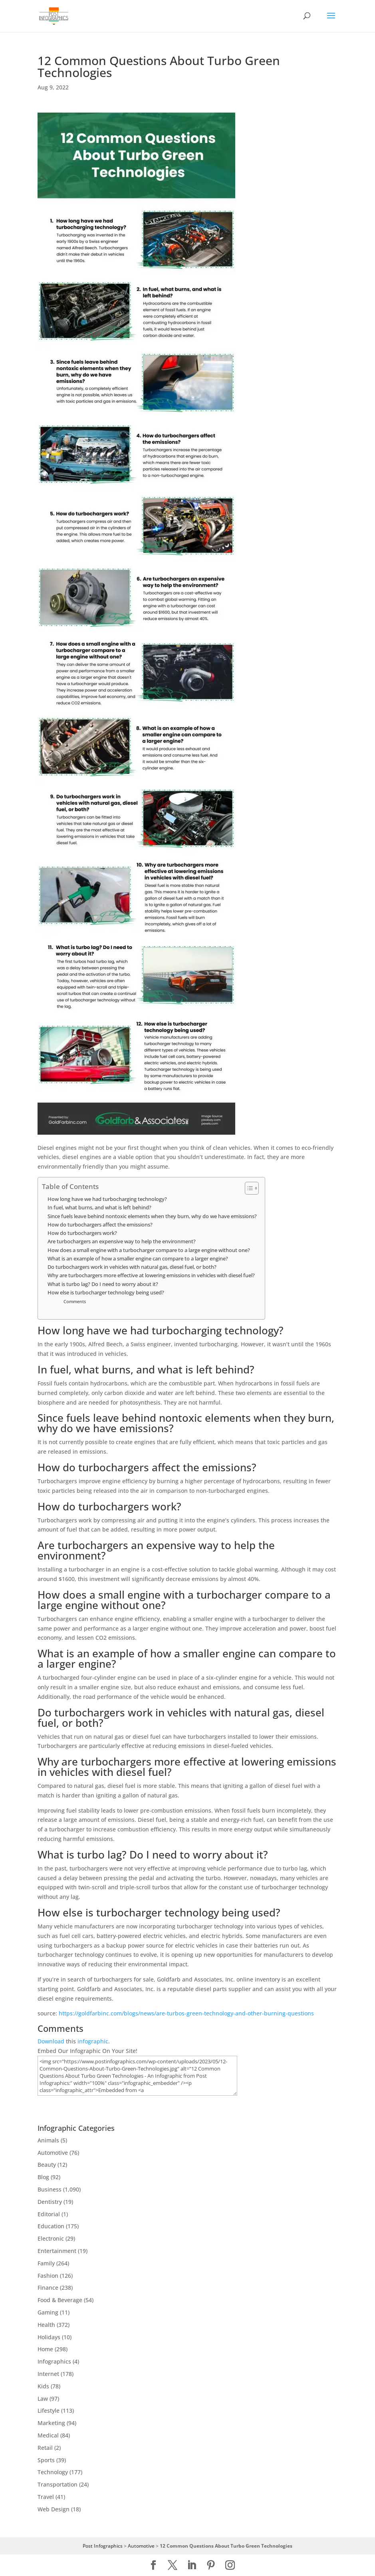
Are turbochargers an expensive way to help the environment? (122, 1241)
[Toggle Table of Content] (248, 1188)
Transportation (57, 2484)
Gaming (48, 2312)
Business (50, 2189)
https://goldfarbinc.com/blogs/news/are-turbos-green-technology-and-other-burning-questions (186, 2013)
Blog (43, 2177)
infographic (92, 2041)
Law (43, 2398)
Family (46, 2263)
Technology (53, 2472)
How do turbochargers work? (82, 1233)
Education (51, 2226)
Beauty (47, 2164)
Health (46, 2324)
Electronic (51, 2238)
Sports (46, 2460)
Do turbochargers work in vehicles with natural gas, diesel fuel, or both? (132, 1267)
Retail (45, 2447)
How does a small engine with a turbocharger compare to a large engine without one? (149, 1250)
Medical (48, 2435)
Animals (48, 2140)
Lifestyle (49, 2410)
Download (51, 2041)
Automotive (53, 2152)
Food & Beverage (60, 2300)
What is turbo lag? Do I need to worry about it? (103, 1284)
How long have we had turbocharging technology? (107, 1199)
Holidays (49, 2337)
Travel (46, 2497)
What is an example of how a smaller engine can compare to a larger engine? (138, 1258)
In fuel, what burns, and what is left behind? (99, 1207)
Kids (43, 2386)
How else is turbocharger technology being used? (106, 1292)
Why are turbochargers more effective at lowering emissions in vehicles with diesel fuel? (151, 1275)
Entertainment (57, 2251)
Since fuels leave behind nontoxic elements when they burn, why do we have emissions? (152, 1216)
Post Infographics (103, 2545)
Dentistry (50, 2201)
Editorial (49, 2214)
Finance (48, 2287)
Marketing (51, 2423)
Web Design (53, 2509)
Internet (48, 2374)
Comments (74, 1301)
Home (45, 2349)
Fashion (48, 2275)
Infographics (54, 2361)
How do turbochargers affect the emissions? (100, 1224)
